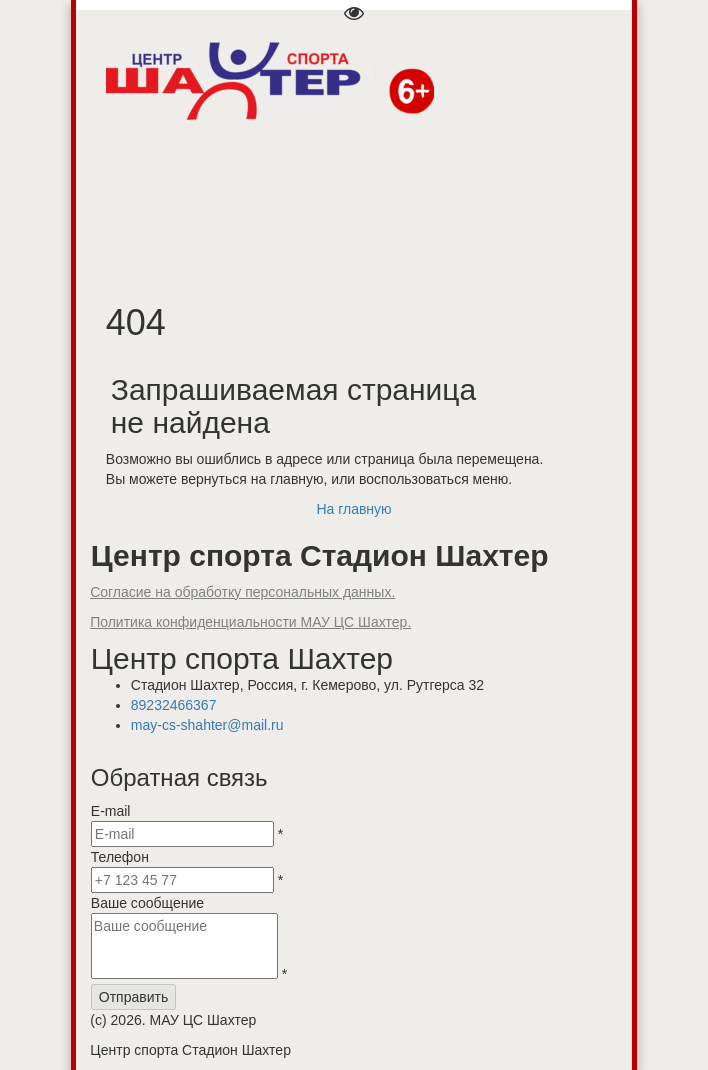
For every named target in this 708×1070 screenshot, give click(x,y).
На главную (353, 509)
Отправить (133, 997)
